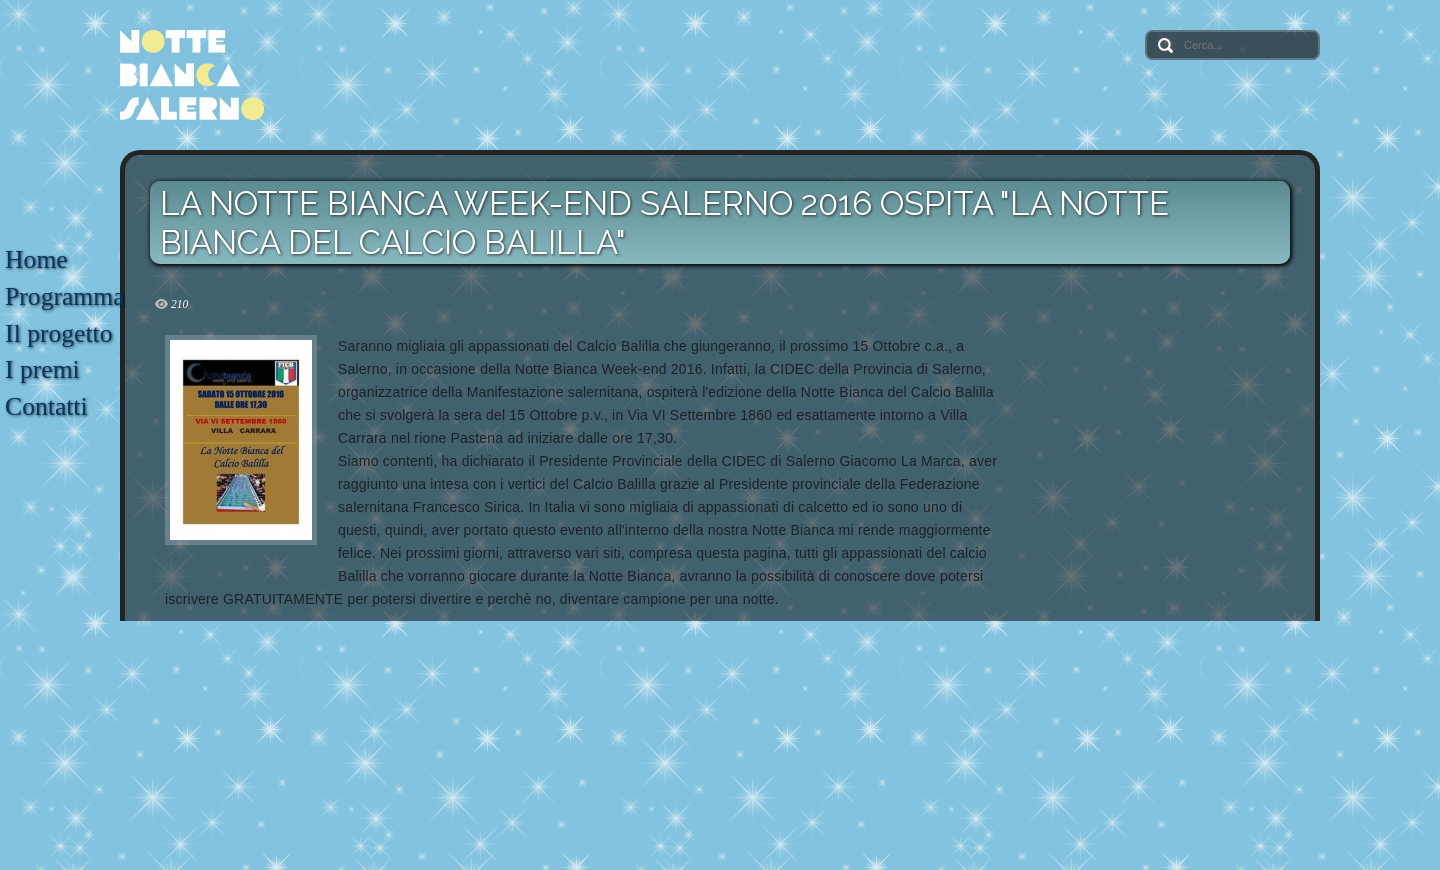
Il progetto (58, 333)
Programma (64, 296)
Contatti (46, 406)
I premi (42, 369)
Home (36, 259)
